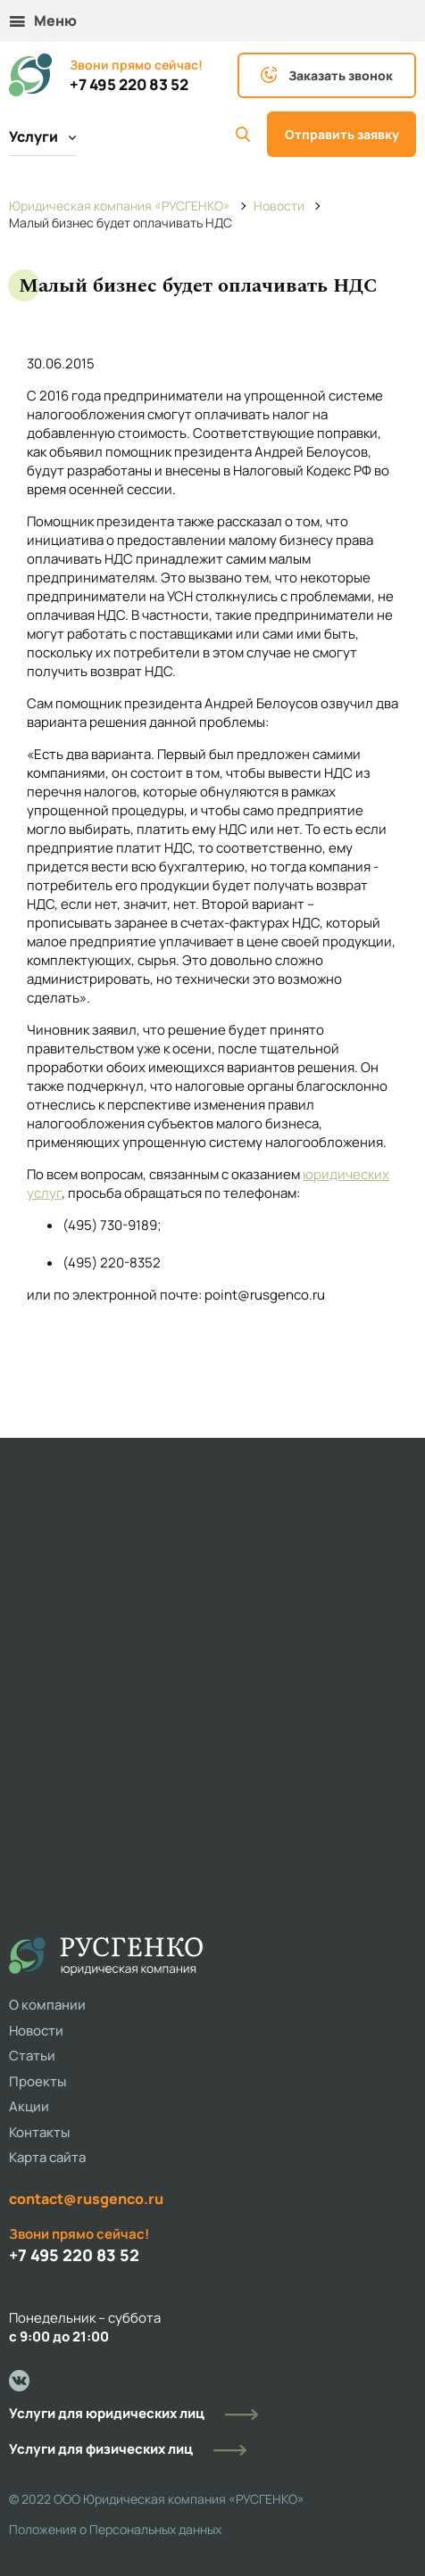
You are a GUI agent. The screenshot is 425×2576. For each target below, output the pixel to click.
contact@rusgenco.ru (86, 2199)
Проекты (37, 2081)
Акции (29, 2106)
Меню (43, 20)
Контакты (39, 2132)
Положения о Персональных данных (115, 2529)
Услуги (42, 136)
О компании (47, 2004)
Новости (36, 2030)
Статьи (32, 2055)
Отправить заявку (342, 134)
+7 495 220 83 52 (129, 85)
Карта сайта (47, 2157)
